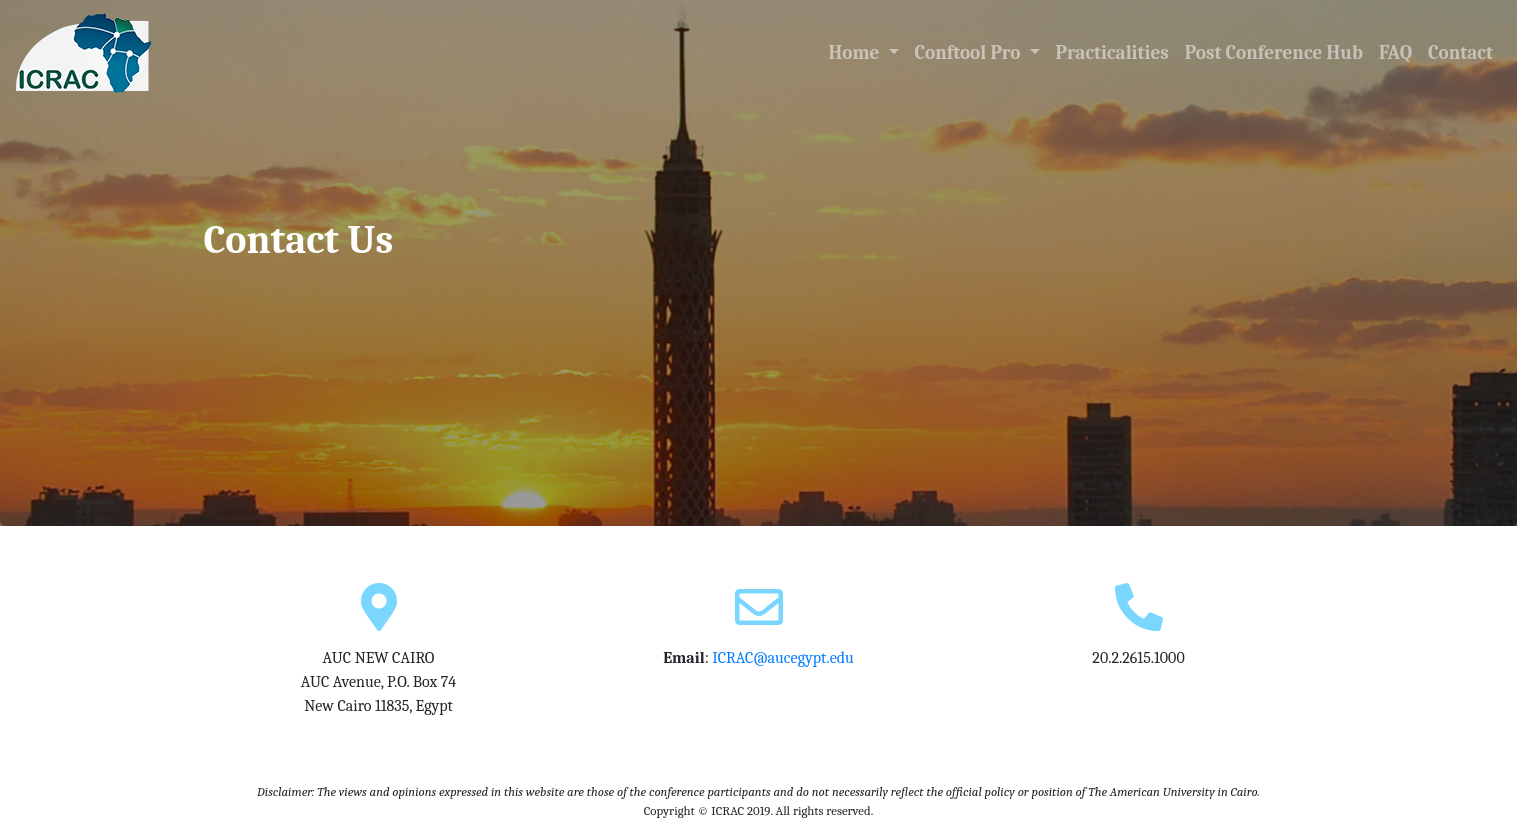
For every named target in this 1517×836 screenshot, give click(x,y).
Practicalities (1112, 53)
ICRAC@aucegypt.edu (783, 658)
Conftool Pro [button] (970, 53)
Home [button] (868, 51)
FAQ (1395, 53)
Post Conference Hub (1274, 53)
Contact (1460, 53)
